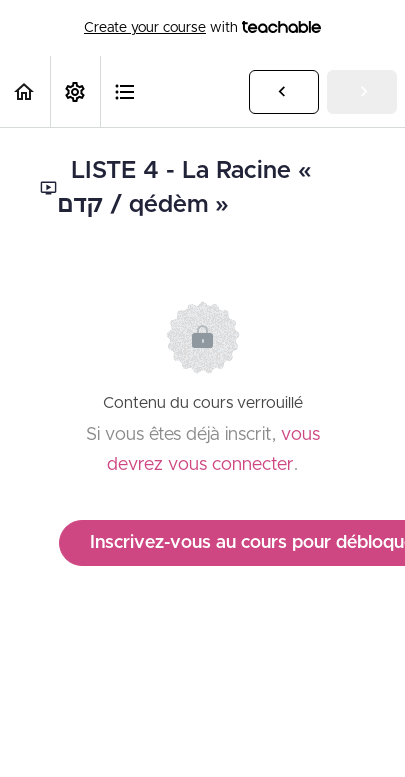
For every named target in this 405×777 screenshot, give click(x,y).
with (202, 28)
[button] (25, 91)
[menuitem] (75, 91)
